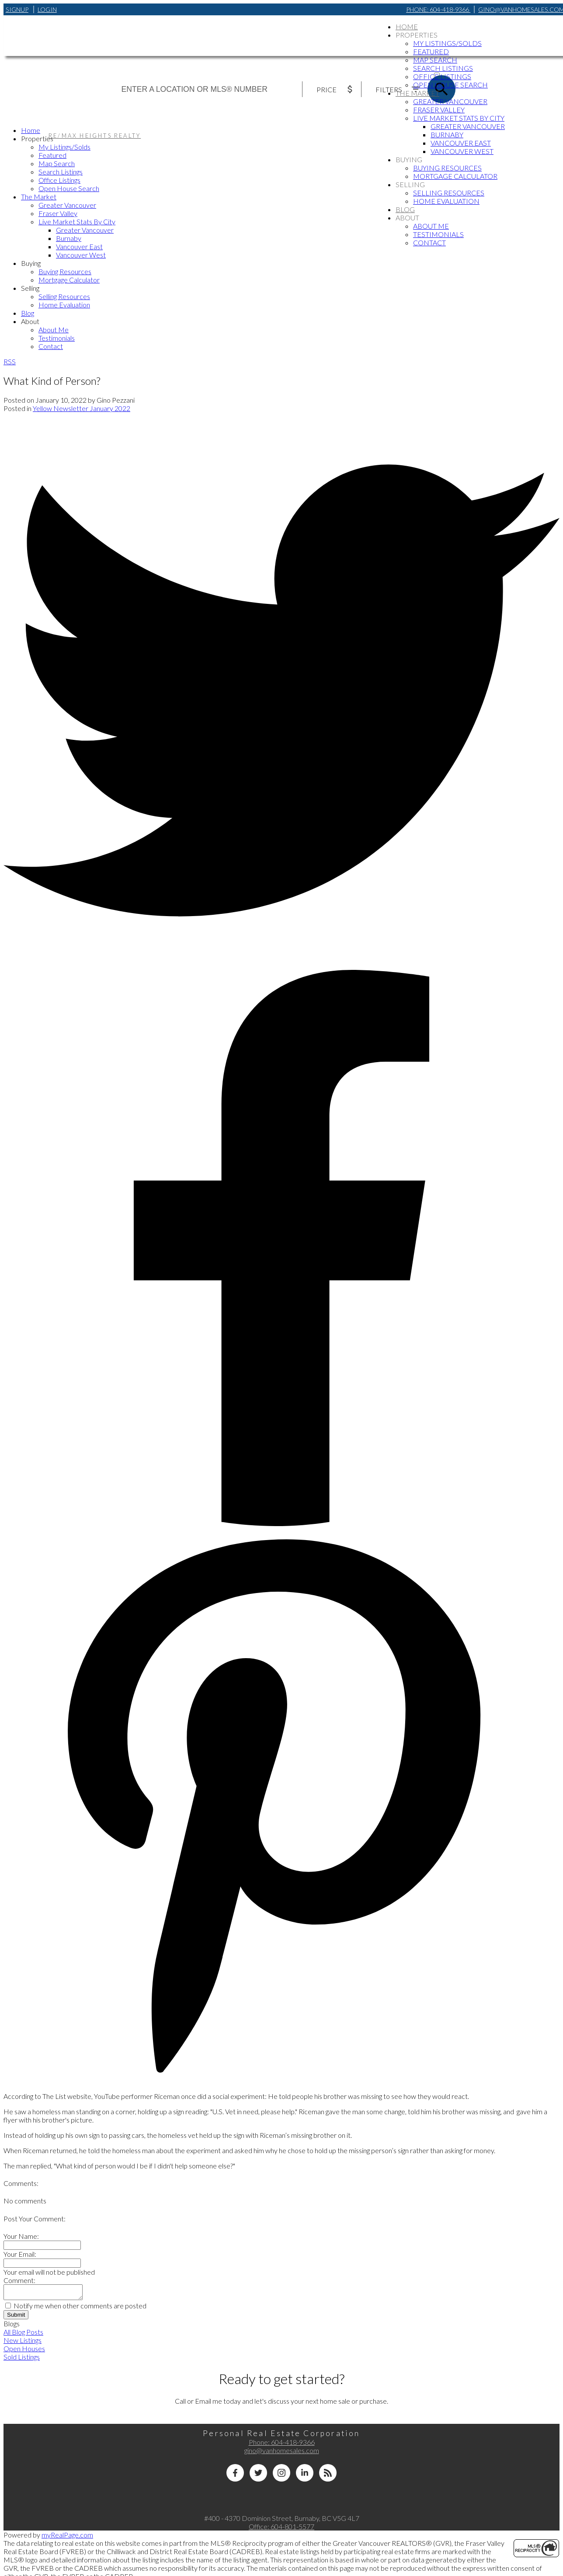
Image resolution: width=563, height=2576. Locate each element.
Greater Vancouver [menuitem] (450, 101)
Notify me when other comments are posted (75, 2308)
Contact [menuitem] (429, 242)
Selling (410, 184)
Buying (409, 159)
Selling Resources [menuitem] (448, 192)
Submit (16, 2317)
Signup (17, 9)
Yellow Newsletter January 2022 (81, 408)
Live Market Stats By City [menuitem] (458, 118)
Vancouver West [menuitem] (462, 151)
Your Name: (21, 2236)
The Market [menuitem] (417, 93)
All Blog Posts (23, 2334)
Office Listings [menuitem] (442, 76)
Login (47, 9)
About (407, 217)
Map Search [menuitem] (435, 60)
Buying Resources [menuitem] (447, 168)
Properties (417, 35)
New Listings (22, 2343)
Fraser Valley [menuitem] (439, 109)
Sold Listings (21, 2359)
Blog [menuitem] (405, 209)
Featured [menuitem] (431, 51)
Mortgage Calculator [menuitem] (455, 176)
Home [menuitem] (407, 26)
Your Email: (19, 2254)
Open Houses (24, 2351)
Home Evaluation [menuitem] (446, 201)
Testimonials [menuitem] (438, 234)
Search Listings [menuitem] (443, 68)
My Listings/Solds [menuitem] (447, 43)
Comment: (19, 2280)
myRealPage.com (67, 2537)
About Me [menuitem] (431, 226)
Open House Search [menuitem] (450, 84)
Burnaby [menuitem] (447, 134)
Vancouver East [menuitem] (461, 143)
